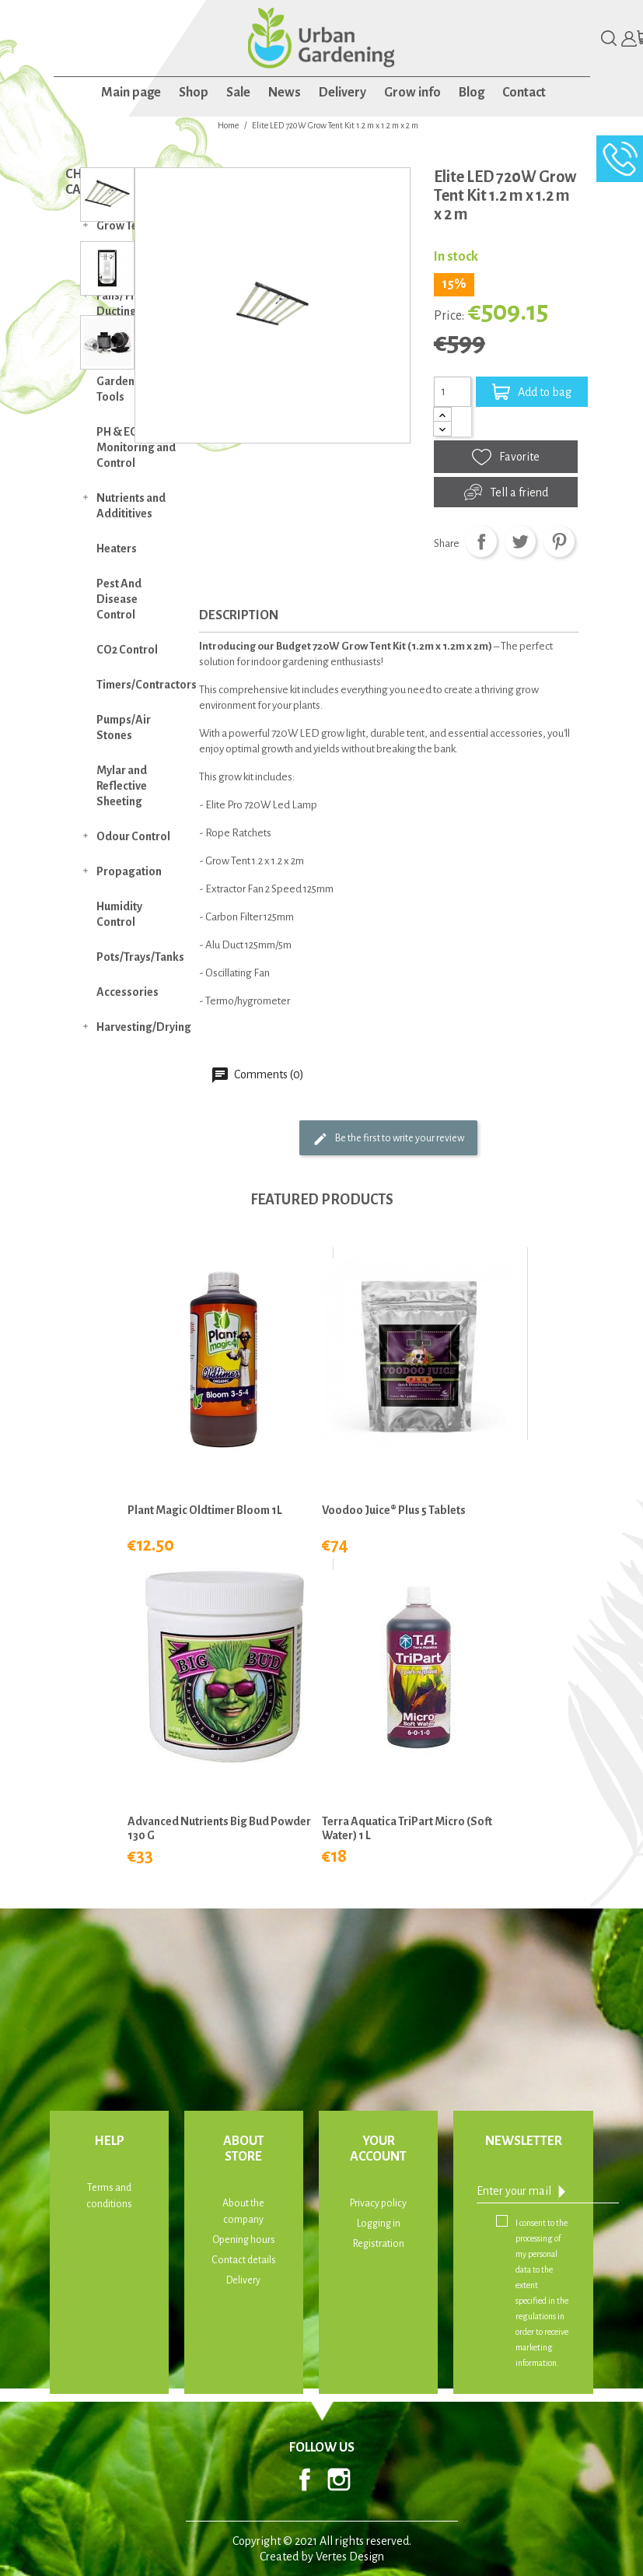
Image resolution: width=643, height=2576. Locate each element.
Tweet (520, 541)
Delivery (342, 93)
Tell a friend (506, 492)
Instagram (339, 2479)
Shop (193, 93)
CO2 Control (127, 649)
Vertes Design (350, 2556)
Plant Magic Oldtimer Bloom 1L (205, 1510)
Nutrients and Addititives (131, 506)
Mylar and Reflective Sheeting (121, 786)
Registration (378, 2243)
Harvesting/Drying (143, 1027)
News (284, 93)
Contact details (243, 2260)
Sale (238, 93)
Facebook (304, 2479)
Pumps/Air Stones (123, 727)
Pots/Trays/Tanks (140, 957)
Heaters (116, 548)
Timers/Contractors (144, 684)
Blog (471, 93)
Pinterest (559, 541)
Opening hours (243, 2239)
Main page (131, 93)
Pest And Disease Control (119, 599)
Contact (524, 93)
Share (481, 541)
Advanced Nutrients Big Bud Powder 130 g (219, 1828)
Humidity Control (119, 914)
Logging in (378, 2223)
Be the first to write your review (388, 1139)
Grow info (412, 93)
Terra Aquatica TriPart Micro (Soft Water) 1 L (407, 1828)
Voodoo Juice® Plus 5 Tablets (394, 1510)
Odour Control (133, 836)
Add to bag (531, 392)
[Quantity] (452, 391)
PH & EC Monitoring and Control (136, 447)
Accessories (127, 992)
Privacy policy (378, 2203)
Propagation (129, 871)
